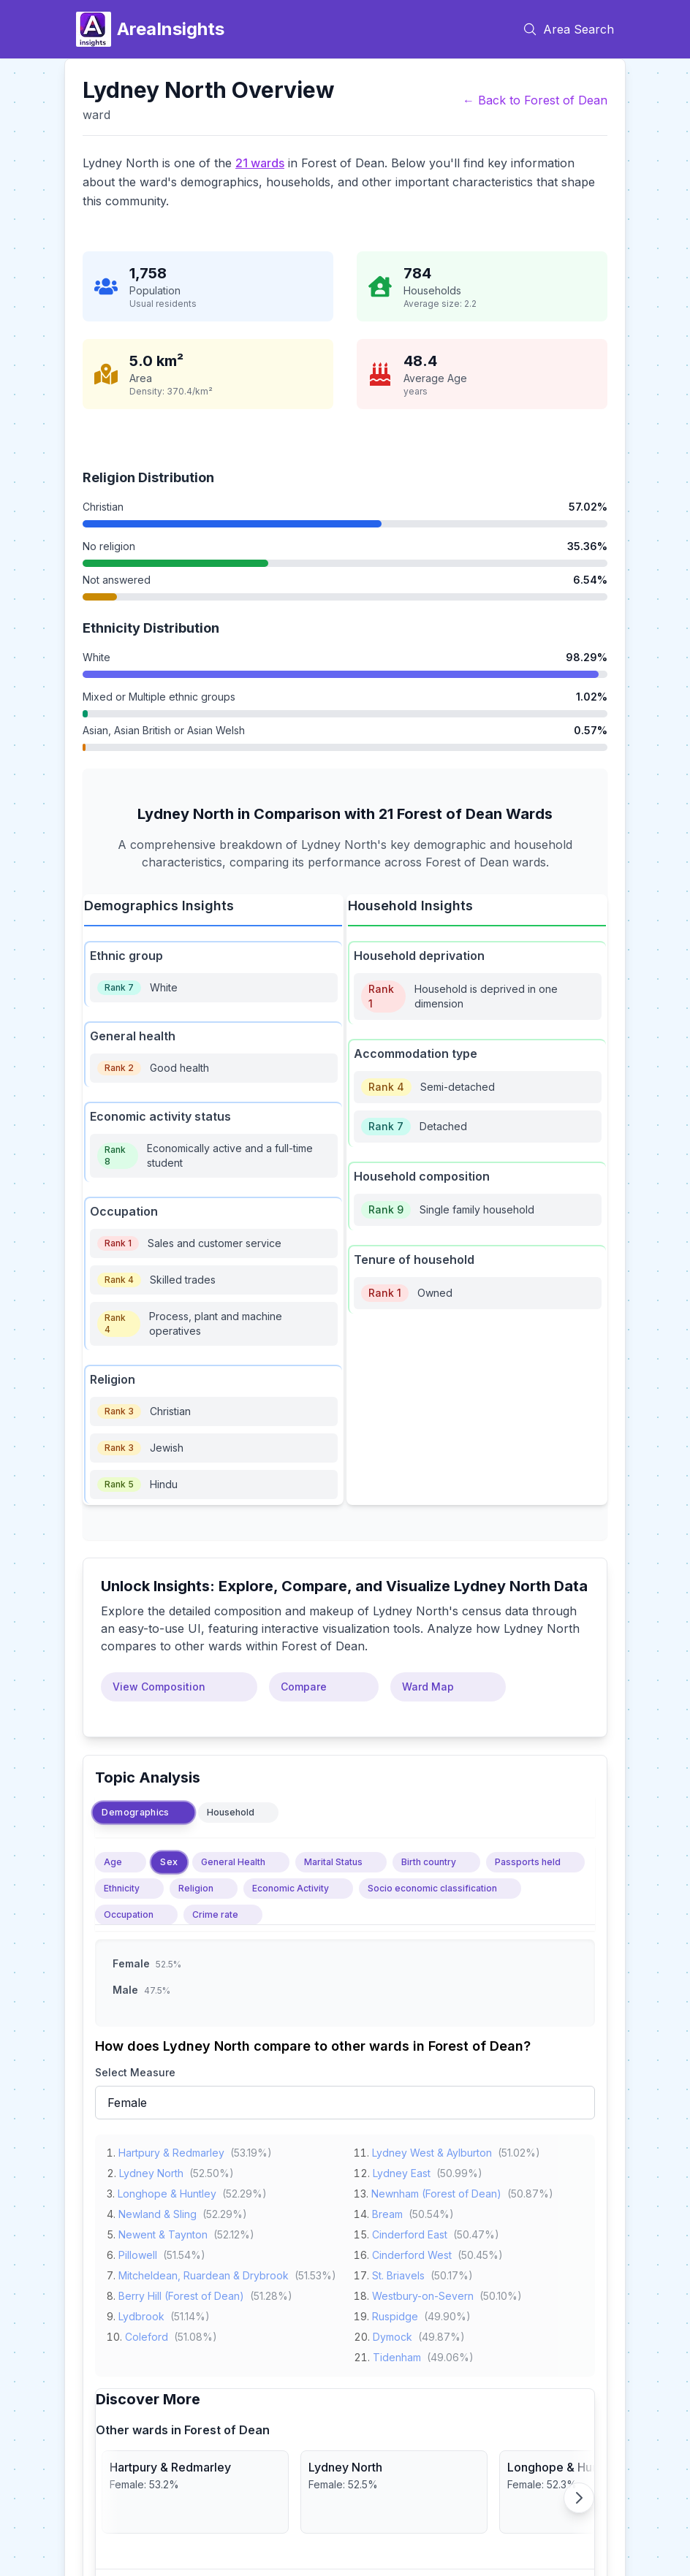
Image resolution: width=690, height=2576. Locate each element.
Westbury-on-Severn (423, 2293)
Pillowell (137, 2252)
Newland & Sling (157, 2211)
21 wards (259, 163)
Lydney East (402, 2170)
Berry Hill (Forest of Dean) (181, 2293)
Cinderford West (412, 2252)
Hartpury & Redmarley (171, 2150)
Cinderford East (409, 2231)
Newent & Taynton (163, 2231)
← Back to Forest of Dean (535, 100)
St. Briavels (398, 2272)
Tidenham (397, 2354)
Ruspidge (395, 2313)
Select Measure (135, 2072)
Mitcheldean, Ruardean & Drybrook (203, 2272)
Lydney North (151, 2170)
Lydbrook (141, 2313)
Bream (387, 2211)
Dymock (392, 2334)
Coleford (146, 2334)
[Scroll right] (579, 2497)
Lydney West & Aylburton (432, 2150)
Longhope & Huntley (167, 2190)
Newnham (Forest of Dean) (436, 2190)
